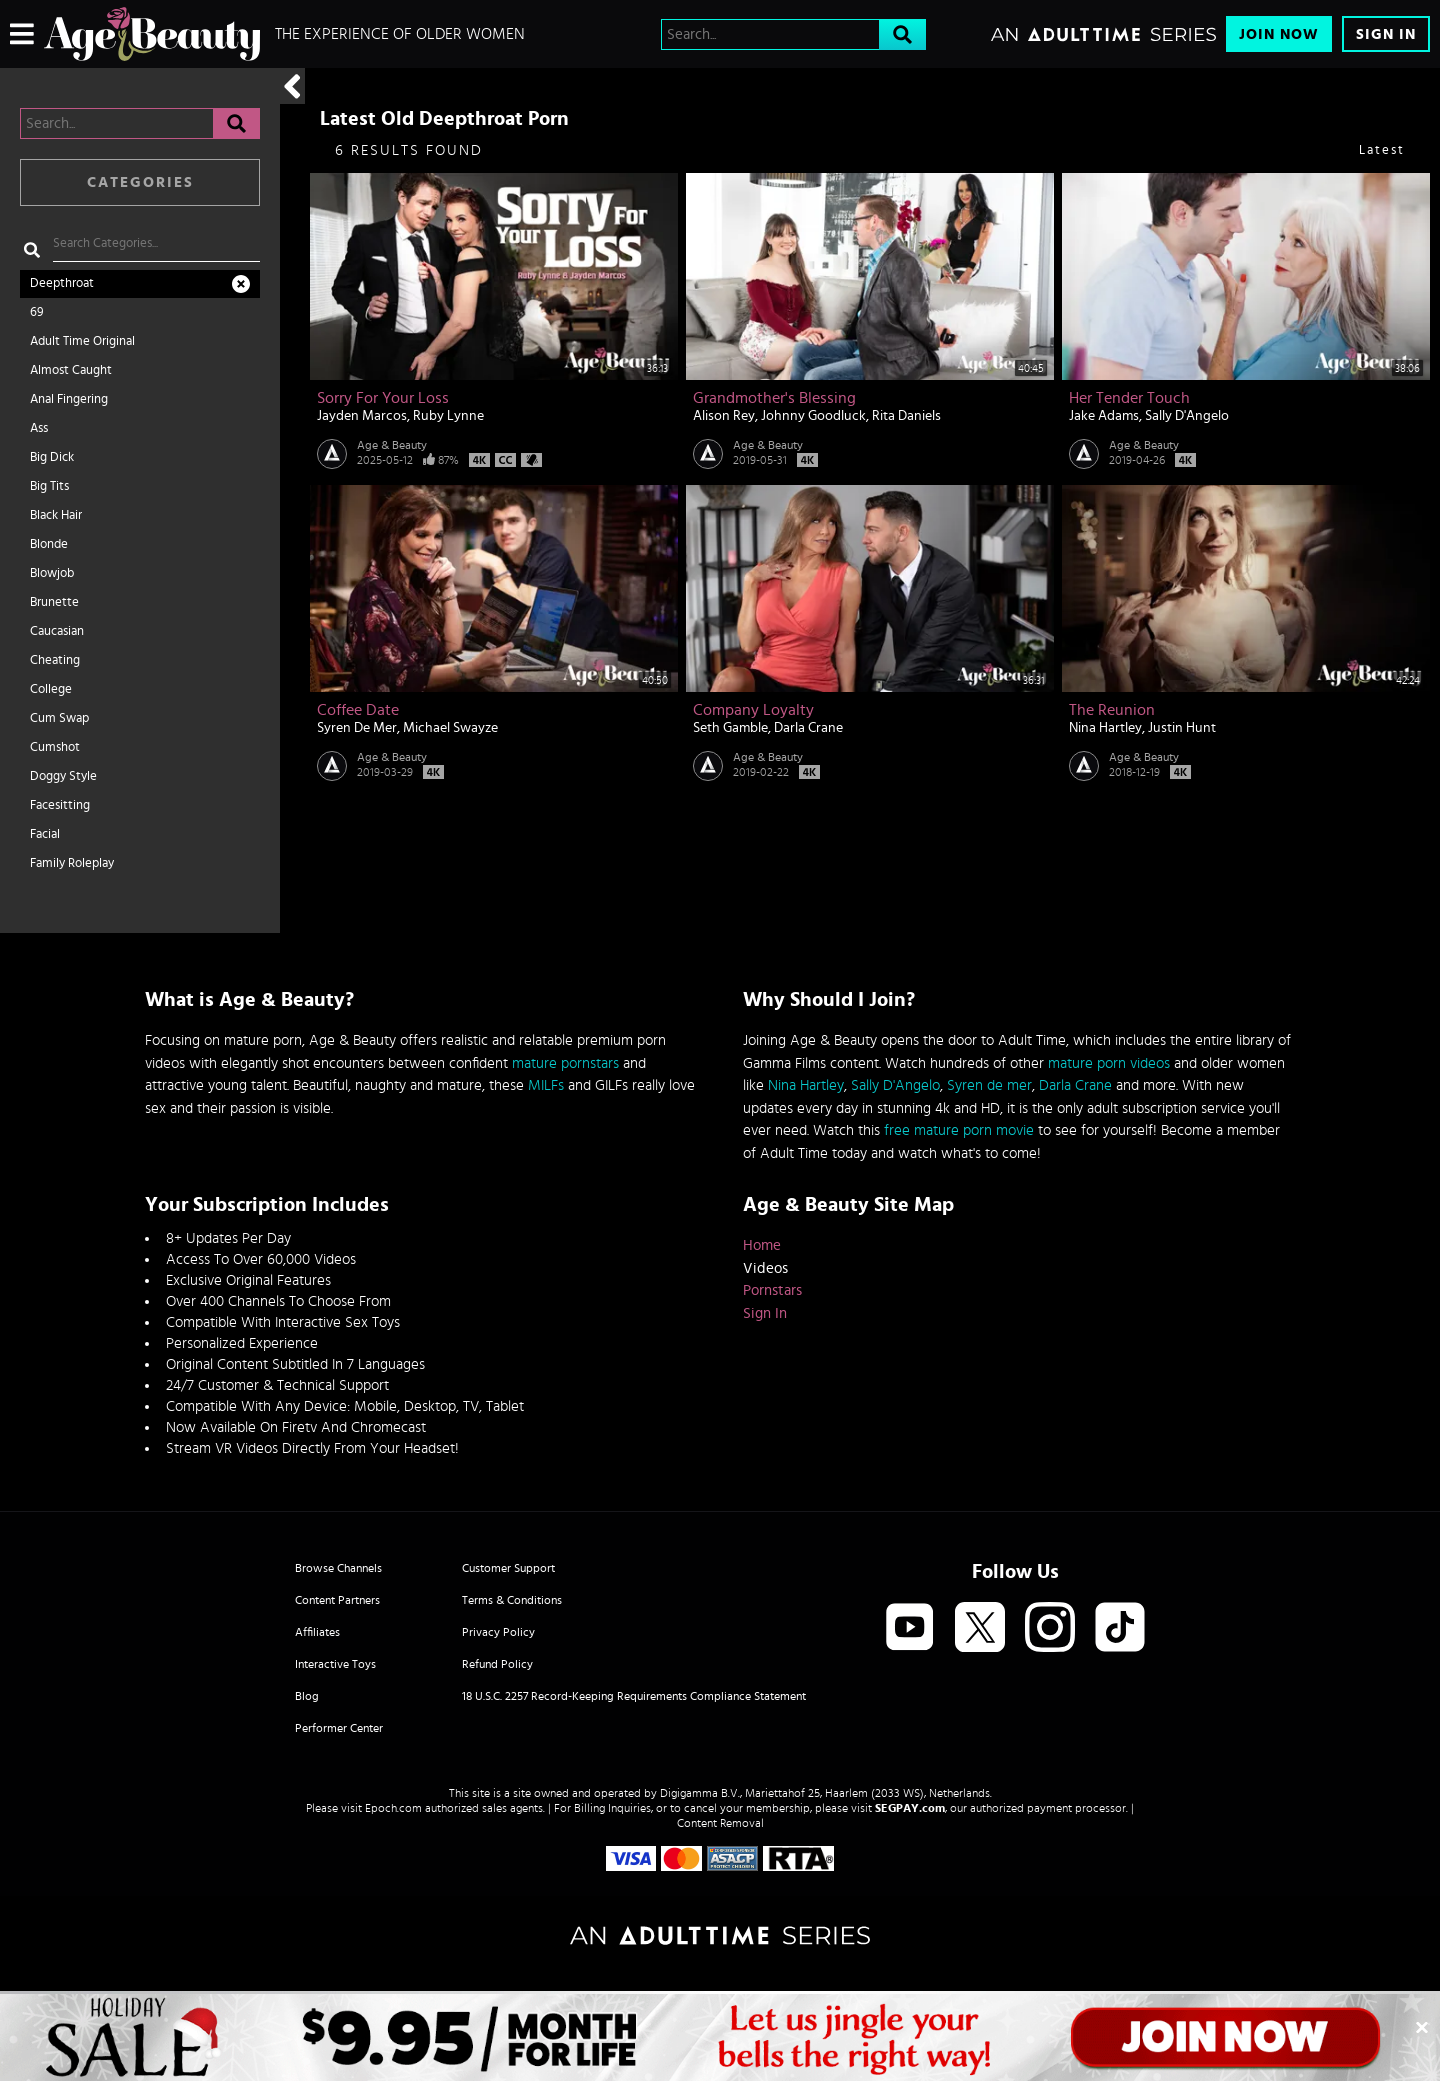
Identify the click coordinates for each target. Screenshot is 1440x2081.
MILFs (546, 1085)
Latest (1382, 150)
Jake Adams (1104, 416)
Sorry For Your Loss (383, 398)
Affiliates (317, 1632)
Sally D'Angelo (1187, 416)
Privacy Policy (498, 1632)
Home (762, 1245)
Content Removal (720, 1823)
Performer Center (339, 1728)
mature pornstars (565, 1063)
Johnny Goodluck (813, 416)
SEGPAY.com (910, 1808)
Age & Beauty (392, 445)
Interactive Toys (335, 1664)
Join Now (1279, 34)
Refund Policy (497, 1664)
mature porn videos (1109, 1063)
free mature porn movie (959, 1130)
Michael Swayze (450, 728)
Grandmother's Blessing (774, 398)
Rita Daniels (906, 416)
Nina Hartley (1105, 728)
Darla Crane (808, 728)
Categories (140, 182)
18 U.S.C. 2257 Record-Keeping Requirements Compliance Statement (634, 1696)
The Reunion (1112, 710)
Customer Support (508, 1568)
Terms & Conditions (512, 1600)
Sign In (1386, 34)
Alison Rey (724, 416)
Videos (765, 1268)
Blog (307, 1696)
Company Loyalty (753, 710)
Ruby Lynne (448, 416)
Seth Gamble (730, 728)
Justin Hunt (1182, 728)
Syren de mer (989, 1085)
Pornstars (772, 1290)
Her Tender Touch (1129, 398)
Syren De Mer (357, 728)
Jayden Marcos (362, 416)
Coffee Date (358, 710)
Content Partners (337, 1600)
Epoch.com (393, 1808)
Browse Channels (338, 1568)
